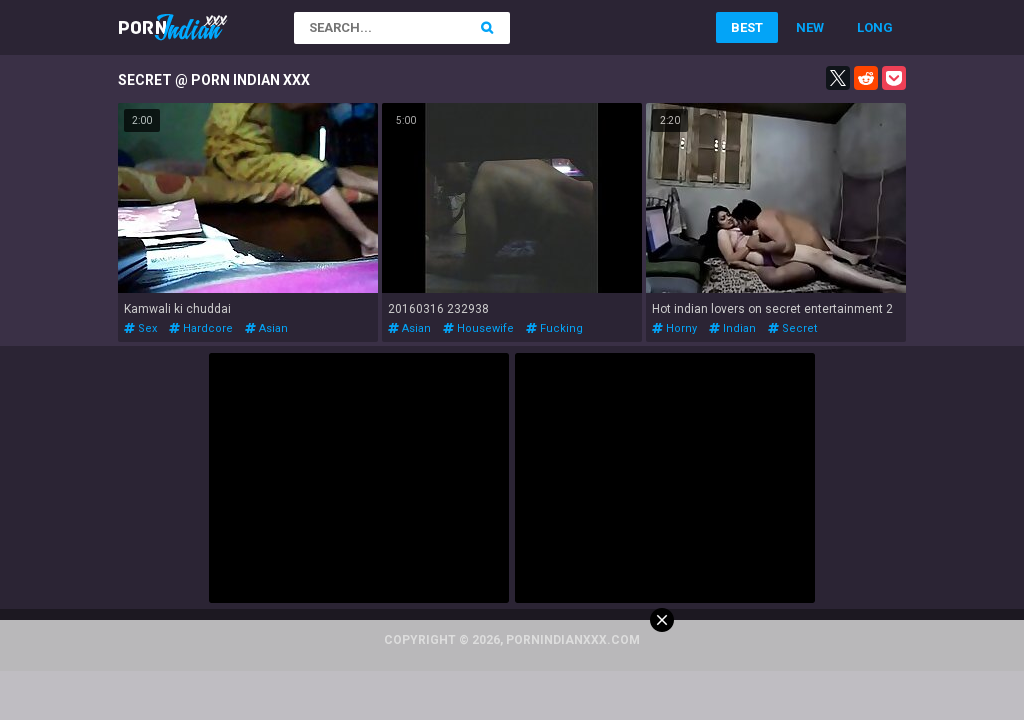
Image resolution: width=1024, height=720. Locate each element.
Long (875, 27)
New (810, 27)
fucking (554, 328)
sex (140, 328)
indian (732, 328)
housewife (478, 328)
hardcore (201, 328)
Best (747, 27)
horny (674, 328)
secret (792, 328)
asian (266, 328)
